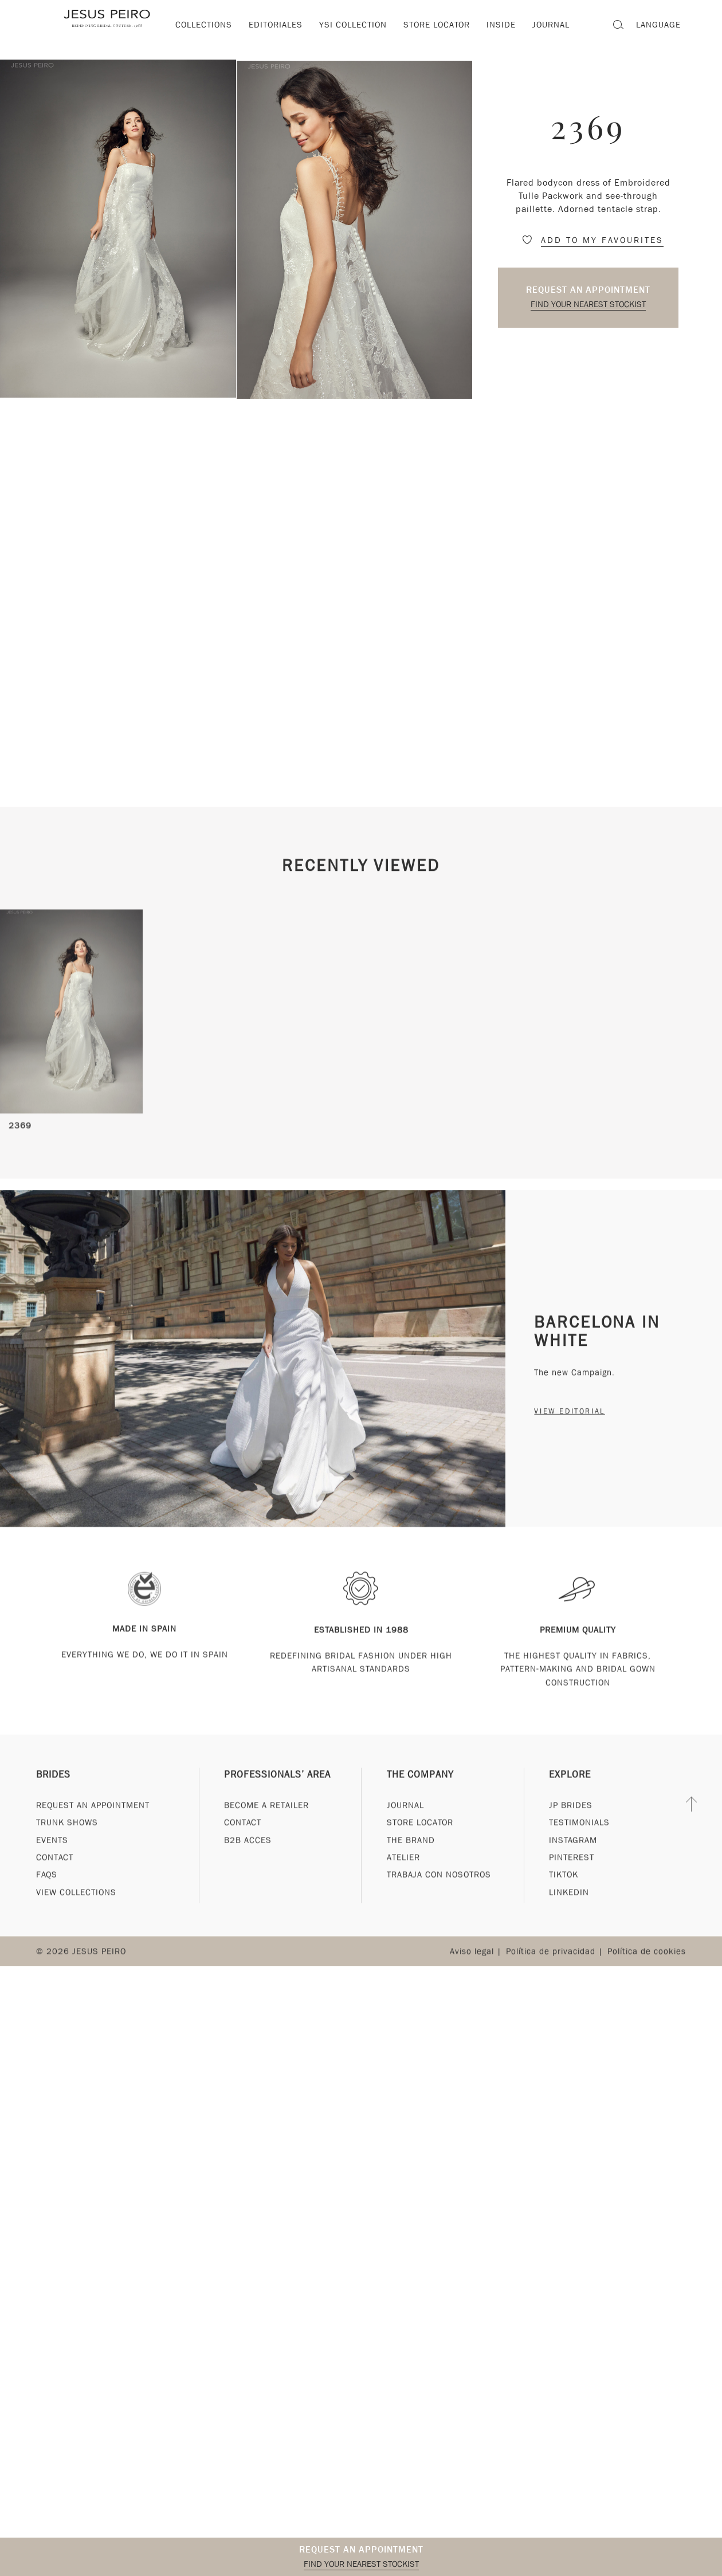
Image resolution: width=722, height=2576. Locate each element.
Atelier (403, 1870)
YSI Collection (353, 24)
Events (52, 1853)
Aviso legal (472, 1964)
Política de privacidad (550, 1964)
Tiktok (563, 1888)
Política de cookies (646, 1964)
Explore (570, 1788)
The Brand (411, 1853)
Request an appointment (588, 290)
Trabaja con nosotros (439, 1888)
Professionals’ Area (277, 1788)
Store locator (436, 24)
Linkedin (569, 1905)
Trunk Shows (67, 1835)
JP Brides (570, 1818)
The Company (420, 1788)
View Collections (76, 1905)
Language (658, 24)
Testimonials (579, 1835)
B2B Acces (248, 1853)
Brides (53, 1788)
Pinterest (571, 1870)
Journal (405, 1818)
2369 (20, 1148)
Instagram (573, 1853)
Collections (203, 24)
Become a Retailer (266, 1818)
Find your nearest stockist (588, 304)
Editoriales (276, 24)
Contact (54, 1870)
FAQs (46, 1888)
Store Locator (420, 1835)
